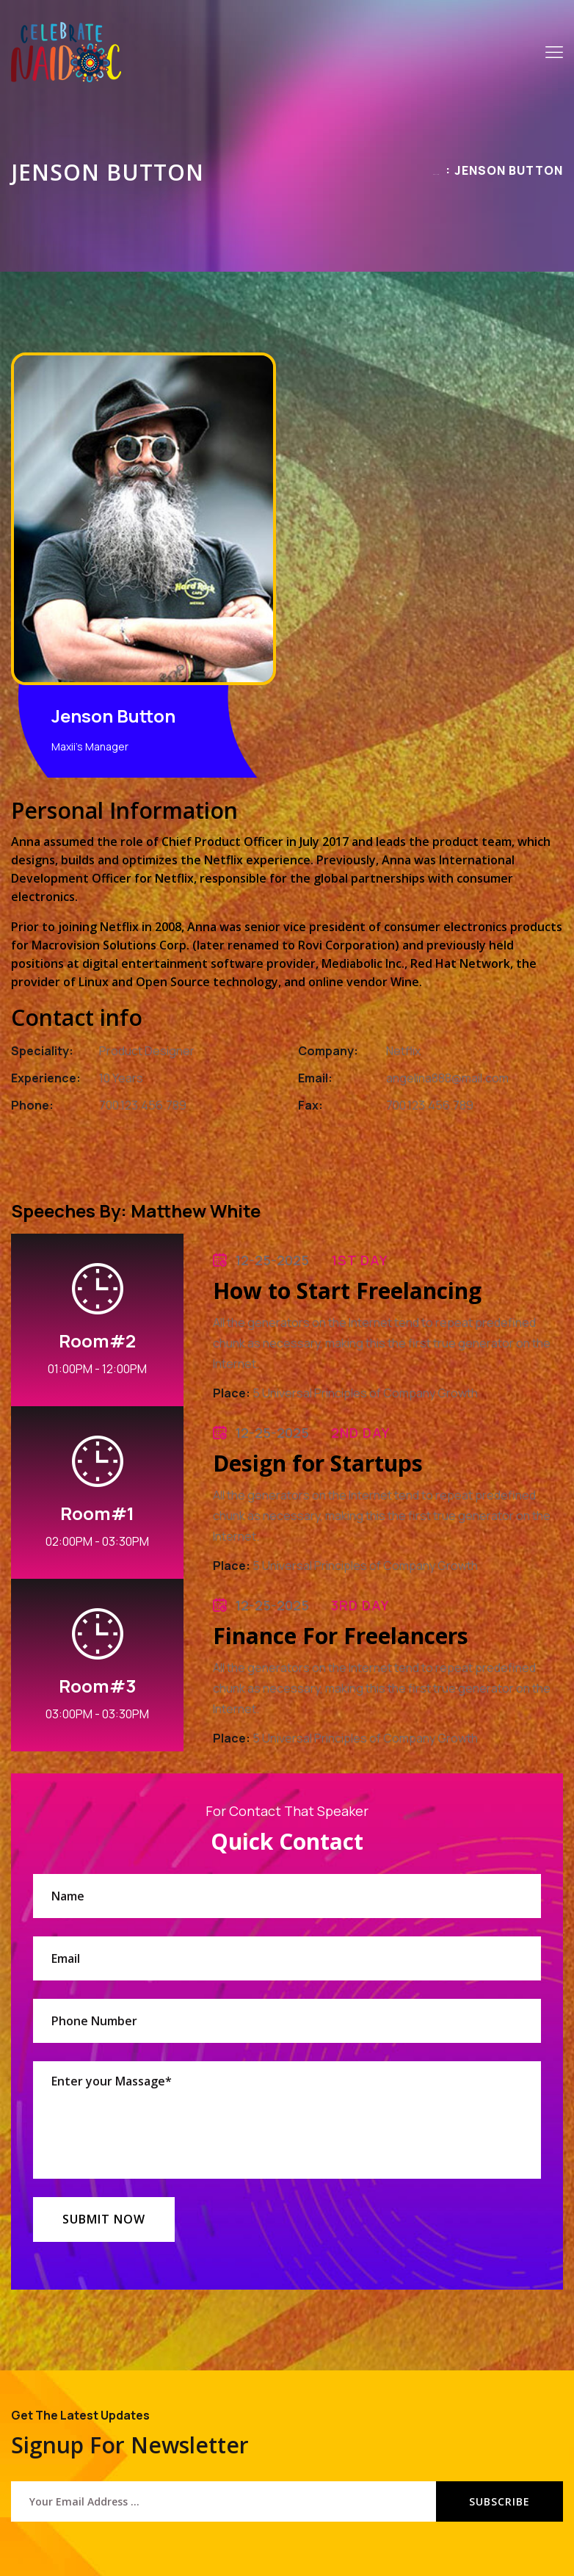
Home (436, 174)
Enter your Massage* (287, 2120)
